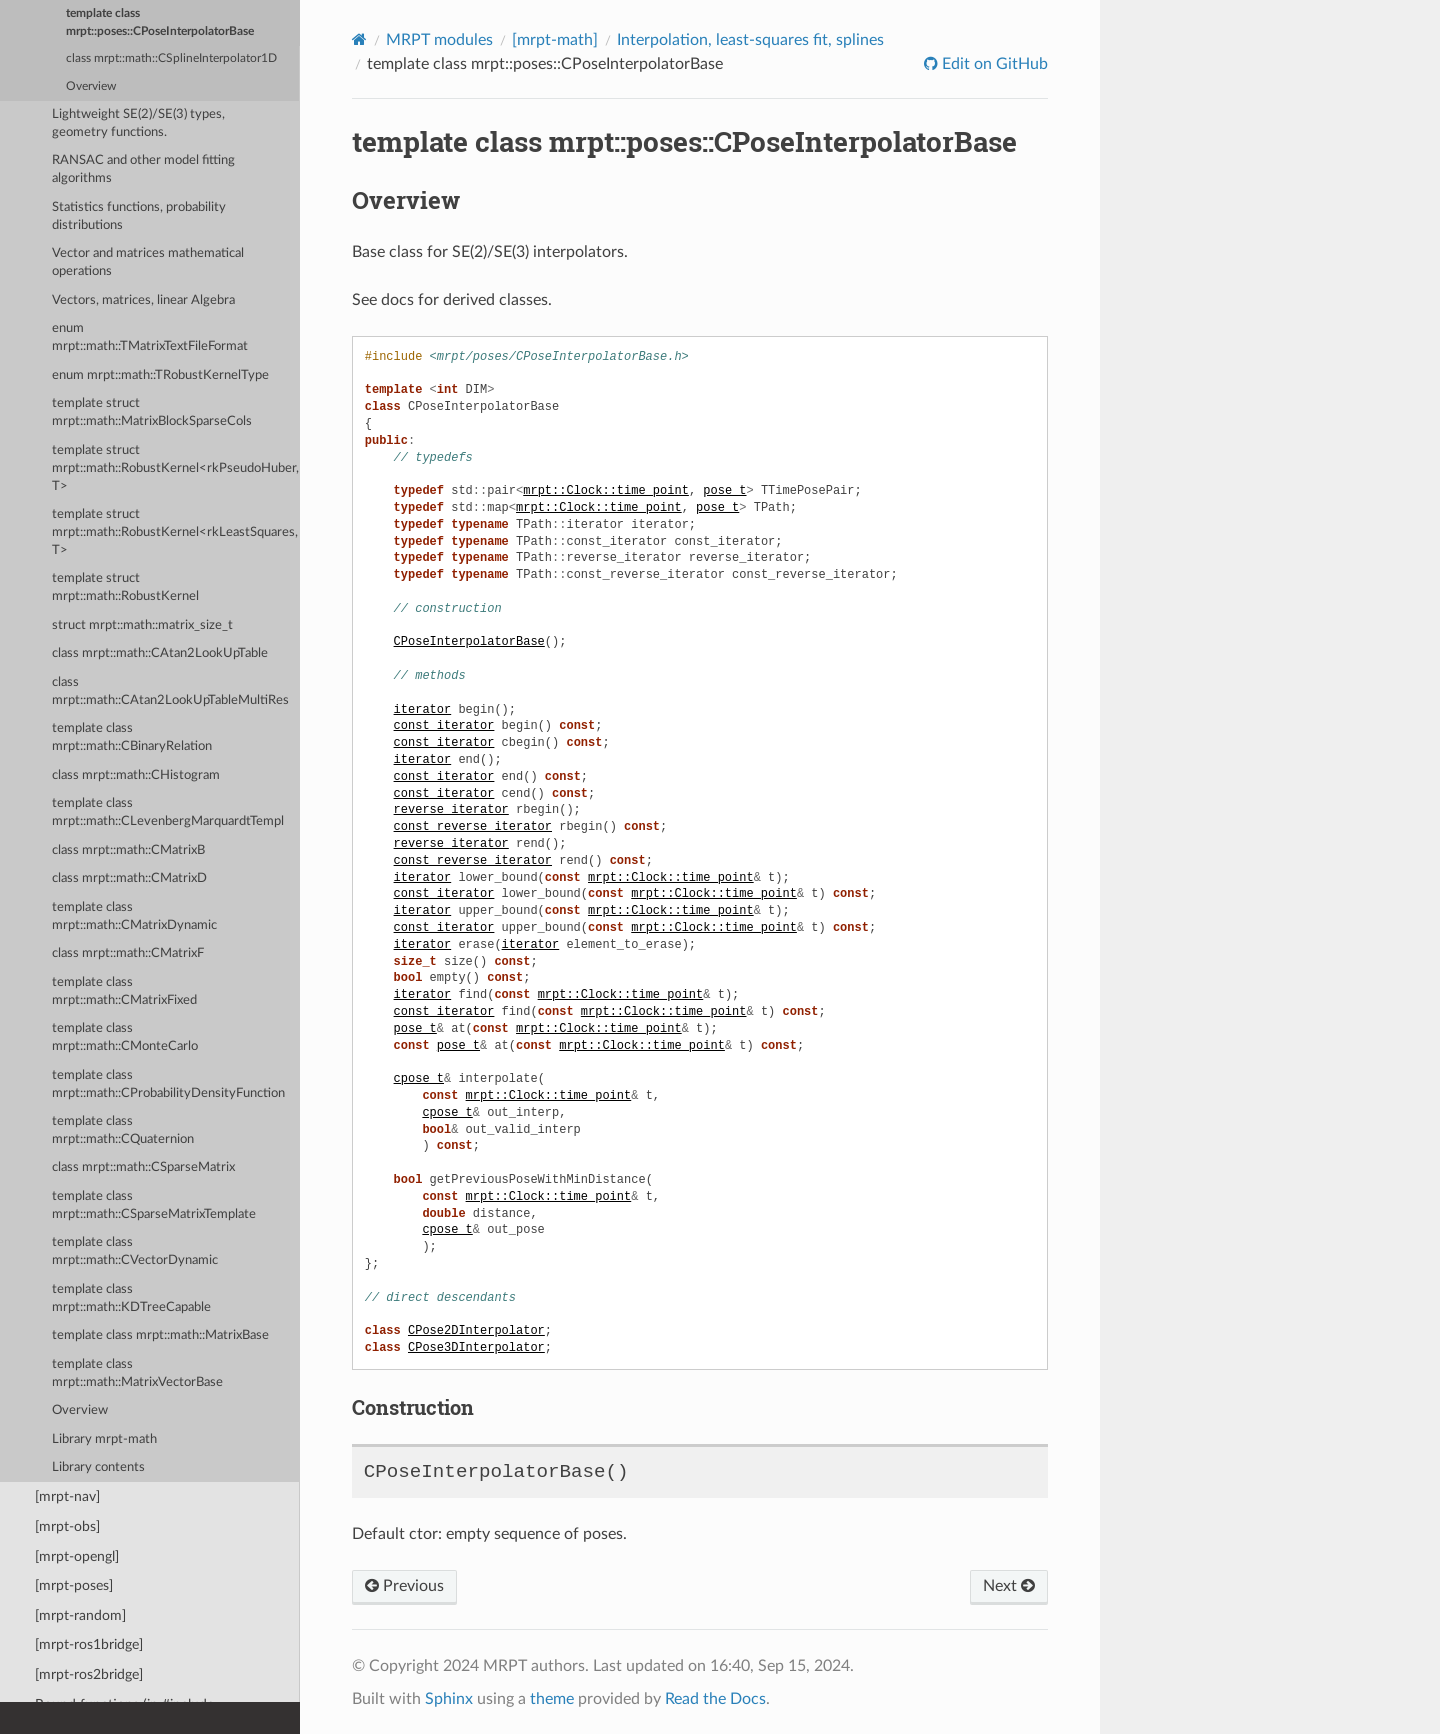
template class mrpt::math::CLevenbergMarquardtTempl (168, 812)
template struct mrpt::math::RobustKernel (125, 587)
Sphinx (449, 1699)
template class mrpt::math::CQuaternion (123, 1130)
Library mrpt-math (104, 1439)
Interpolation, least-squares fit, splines (750, 40)
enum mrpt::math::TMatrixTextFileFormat (150, 337)
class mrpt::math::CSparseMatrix (143, 1167)
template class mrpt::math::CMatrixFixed (124, 991)
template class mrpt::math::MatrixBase (160, 1335)
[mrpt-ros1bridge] (89, 1644)
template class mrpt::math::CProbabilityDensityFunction (168, 1084)
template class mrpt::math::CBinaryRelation (132, 737)
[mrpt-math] (555, 40)
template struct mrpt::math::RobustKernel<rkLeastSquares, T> (175, 532)
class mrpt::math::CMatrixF (128, 953)
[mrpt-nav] (67, 1496)
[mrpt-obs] (67, 1526)
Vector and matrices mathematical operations (148, 262)
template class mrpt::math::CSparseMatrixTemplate (154, 1205)
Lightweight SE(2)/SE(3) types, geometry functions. (138, 123)
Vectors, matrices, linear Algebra (143, 300)
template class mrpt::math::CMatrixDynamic (134, 916)
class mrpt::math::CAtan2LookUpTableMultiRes (170, 691)
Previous (404, 1586)
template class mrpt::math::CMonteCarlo (125, 1037)
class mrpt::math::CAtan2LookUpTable (160, 653)
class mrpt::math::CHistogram (136, 775)
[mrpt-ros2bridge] (89, 1674)
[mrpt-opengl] (77, 1556)
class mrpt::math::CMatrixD (129, 878)
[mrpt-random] (80, 1615)
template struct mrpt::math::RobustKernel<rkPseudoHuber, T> (175, 468)
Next (1009, 1586)
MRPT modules (439, 40)
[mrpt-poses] (74, 1585)
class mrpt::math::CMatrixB (128, 850)
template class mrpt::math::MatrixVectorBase (137, 1373)
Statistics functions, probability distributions (139, 216)
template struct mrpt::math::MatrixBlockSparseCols (152, 412)
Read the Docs (715, 1699)
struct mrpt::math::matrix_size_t (142, 625)
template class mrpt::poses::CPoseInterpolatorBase (160, 22)
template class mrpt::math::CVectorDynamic (135, 1251)
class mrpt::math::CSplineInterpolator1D (171, 58)
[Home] (359, 39)
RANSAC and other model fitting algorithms (143, 169)
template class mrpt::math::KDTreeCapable (131, 1298)
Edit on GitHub (993, 64)
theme (552, 1699)
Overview (91, 86)
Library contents (98, 1467)
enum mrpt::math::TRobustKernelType (160, 375)
